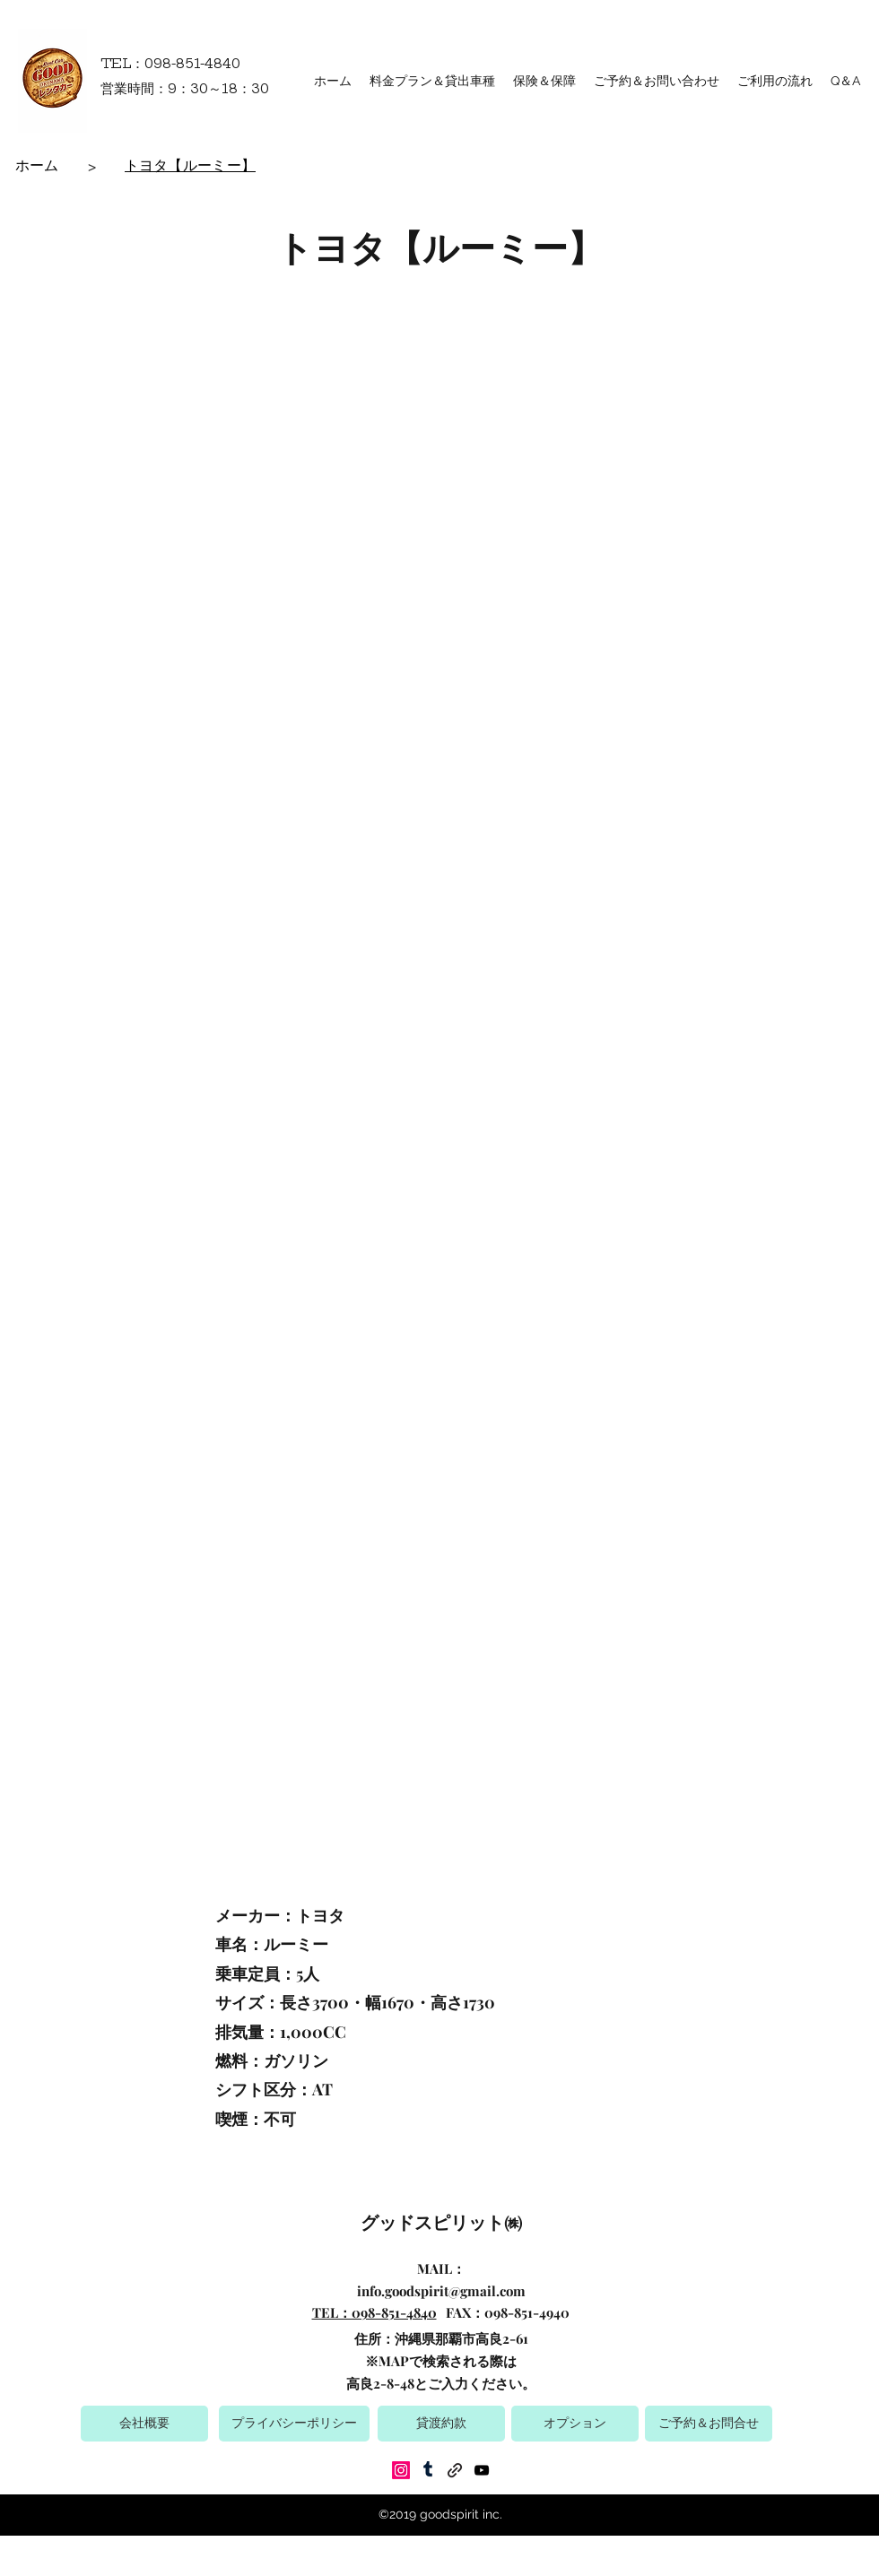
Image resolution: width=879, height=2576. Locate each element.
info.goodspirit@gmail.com (441, 2291)
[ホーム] (37, 166)
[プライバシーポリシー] (294, 2424)
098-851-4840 (192, 63)
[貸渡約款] (441, 2424)
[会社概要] (144, 2424)
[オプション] (575, 2424)
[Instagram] (401, 2470)
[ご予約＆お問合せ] (708, 2424)
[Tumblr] (428, 2470)
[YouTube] (482, 2470)
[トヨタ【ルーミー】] (190, 166)
